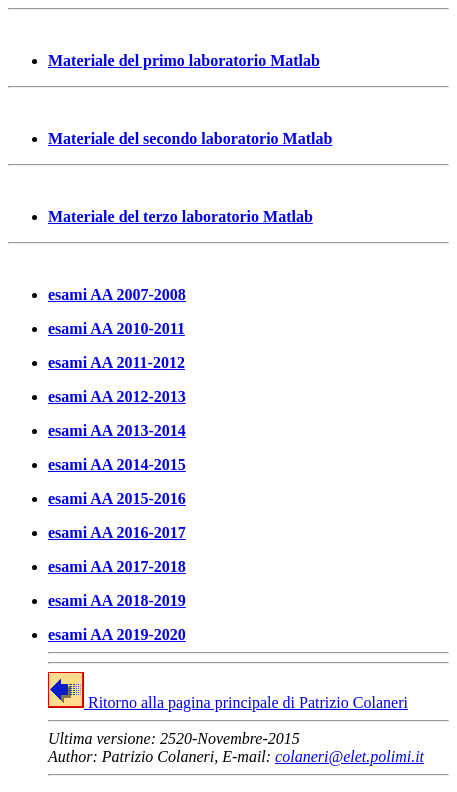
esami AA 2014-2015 (117, 464)
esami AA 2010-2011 (116, 328)
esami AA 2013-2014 (117, 430)
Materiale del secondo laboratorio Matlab (190, 138)
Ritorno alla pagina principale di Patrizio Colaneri (228, 702)
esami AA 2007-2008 (117, 294)
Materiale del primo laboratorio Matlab (184, 60)
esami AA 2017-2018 (117, 566)
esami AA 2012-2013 (117, 396)
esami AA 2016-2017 (117, 532)
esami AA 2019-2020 (117, 634)
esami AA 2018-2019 (117, 600)
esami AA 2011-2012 (116, 362)
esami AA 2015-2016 (117, 498)
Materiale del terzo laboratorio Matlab (180, 216)
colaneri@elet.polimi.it (349, 756)
